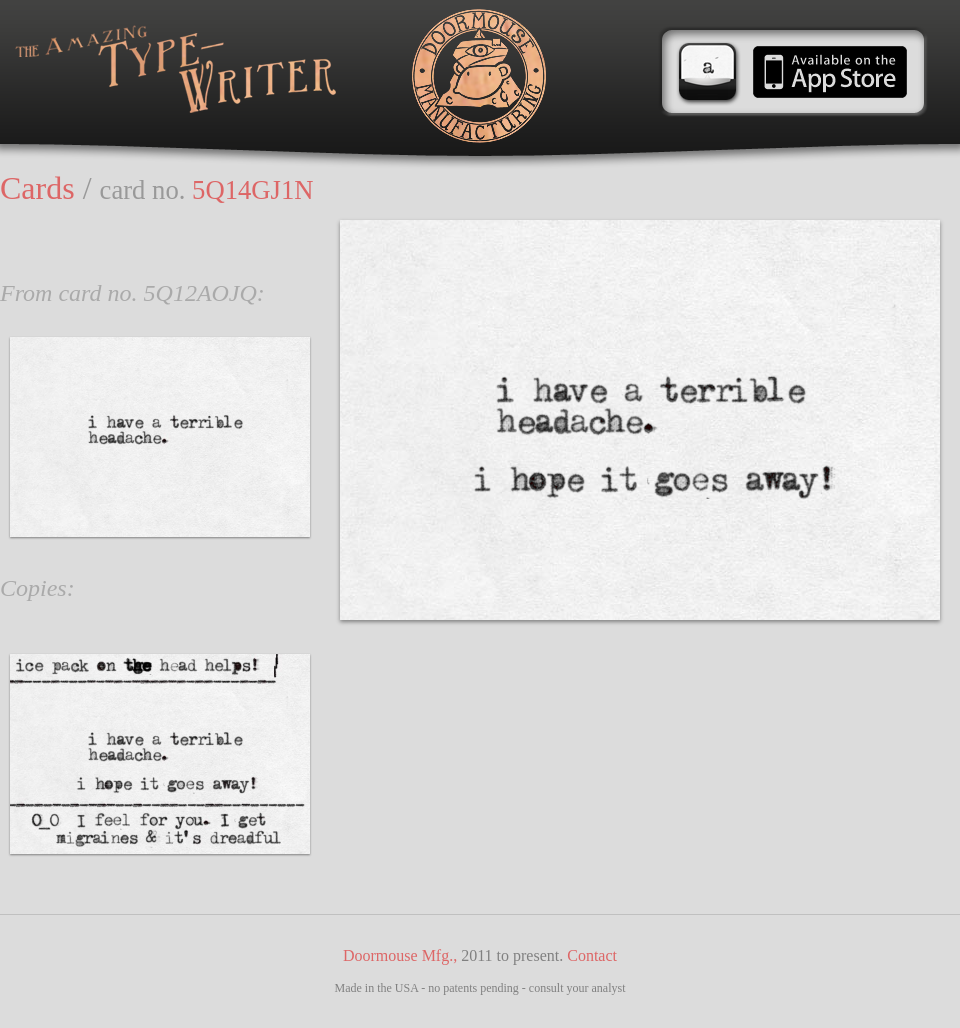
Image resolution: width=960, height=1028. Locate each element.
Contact (592, 955)
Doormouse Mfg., (400, 955)
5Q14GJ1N (252, 190)
